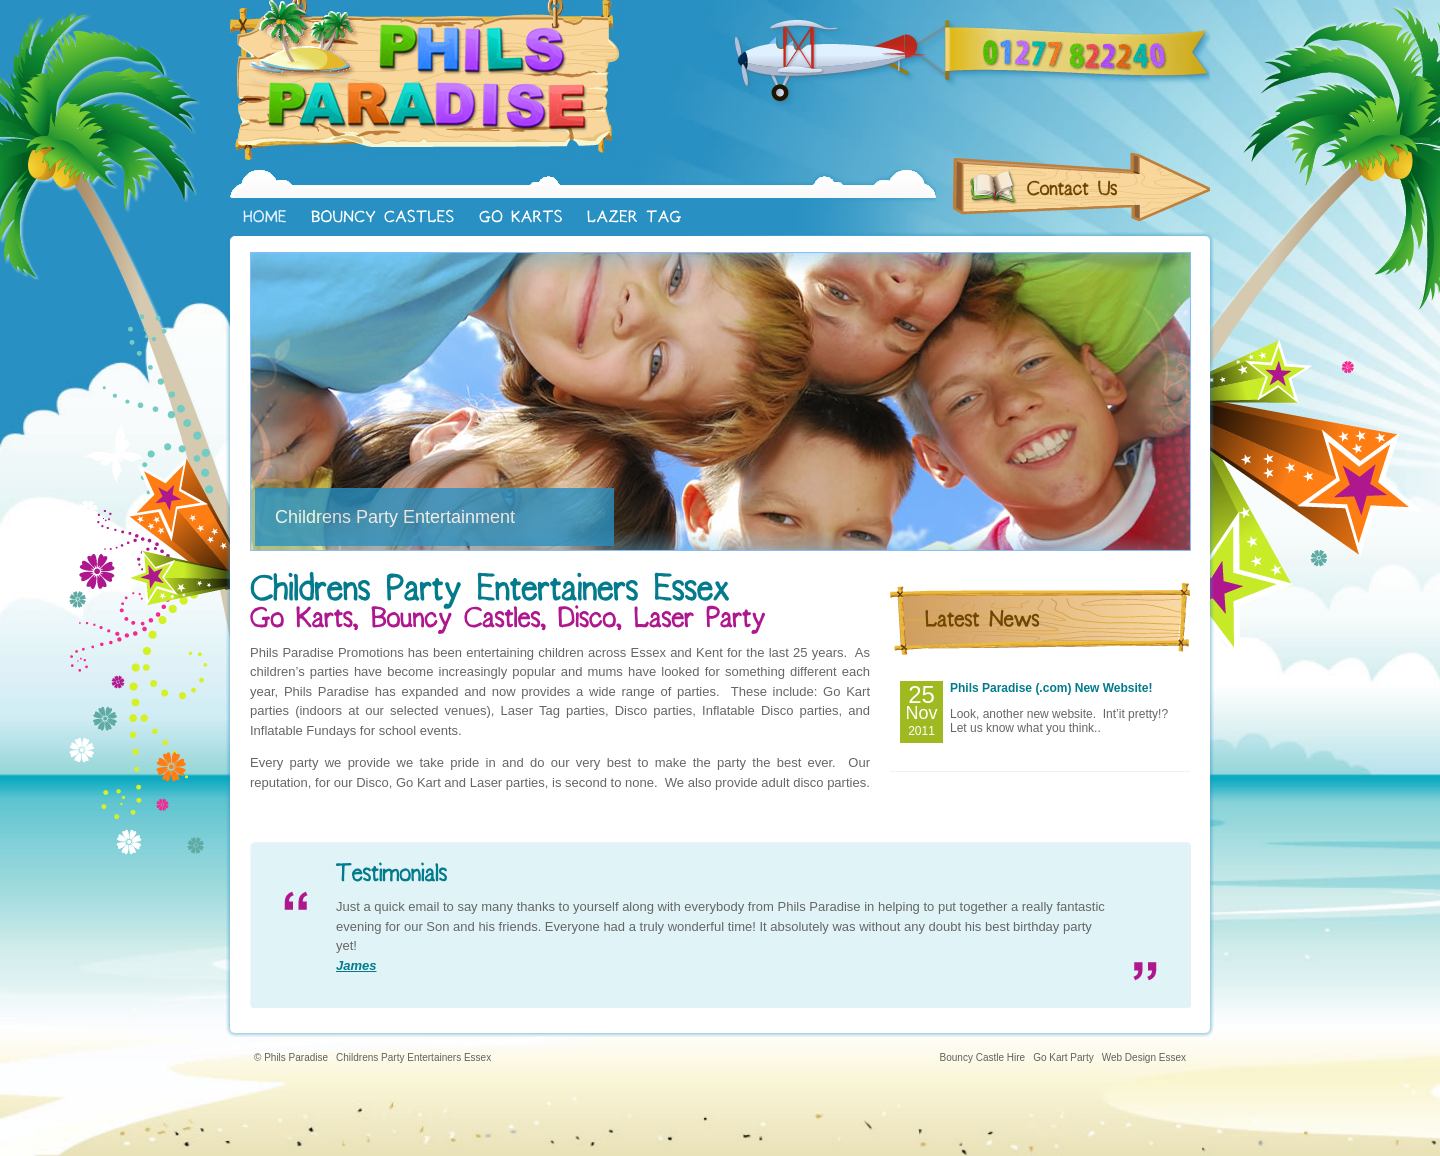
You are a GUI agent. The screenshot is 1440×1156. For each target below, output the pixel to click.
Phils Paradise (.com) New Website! (1051, 688)
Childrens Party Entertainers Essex (413, 1057)
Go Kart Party (1063, 1057)
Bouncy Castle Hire (983, 1057)
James (356, 965)
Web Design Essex (1144, 1057)
